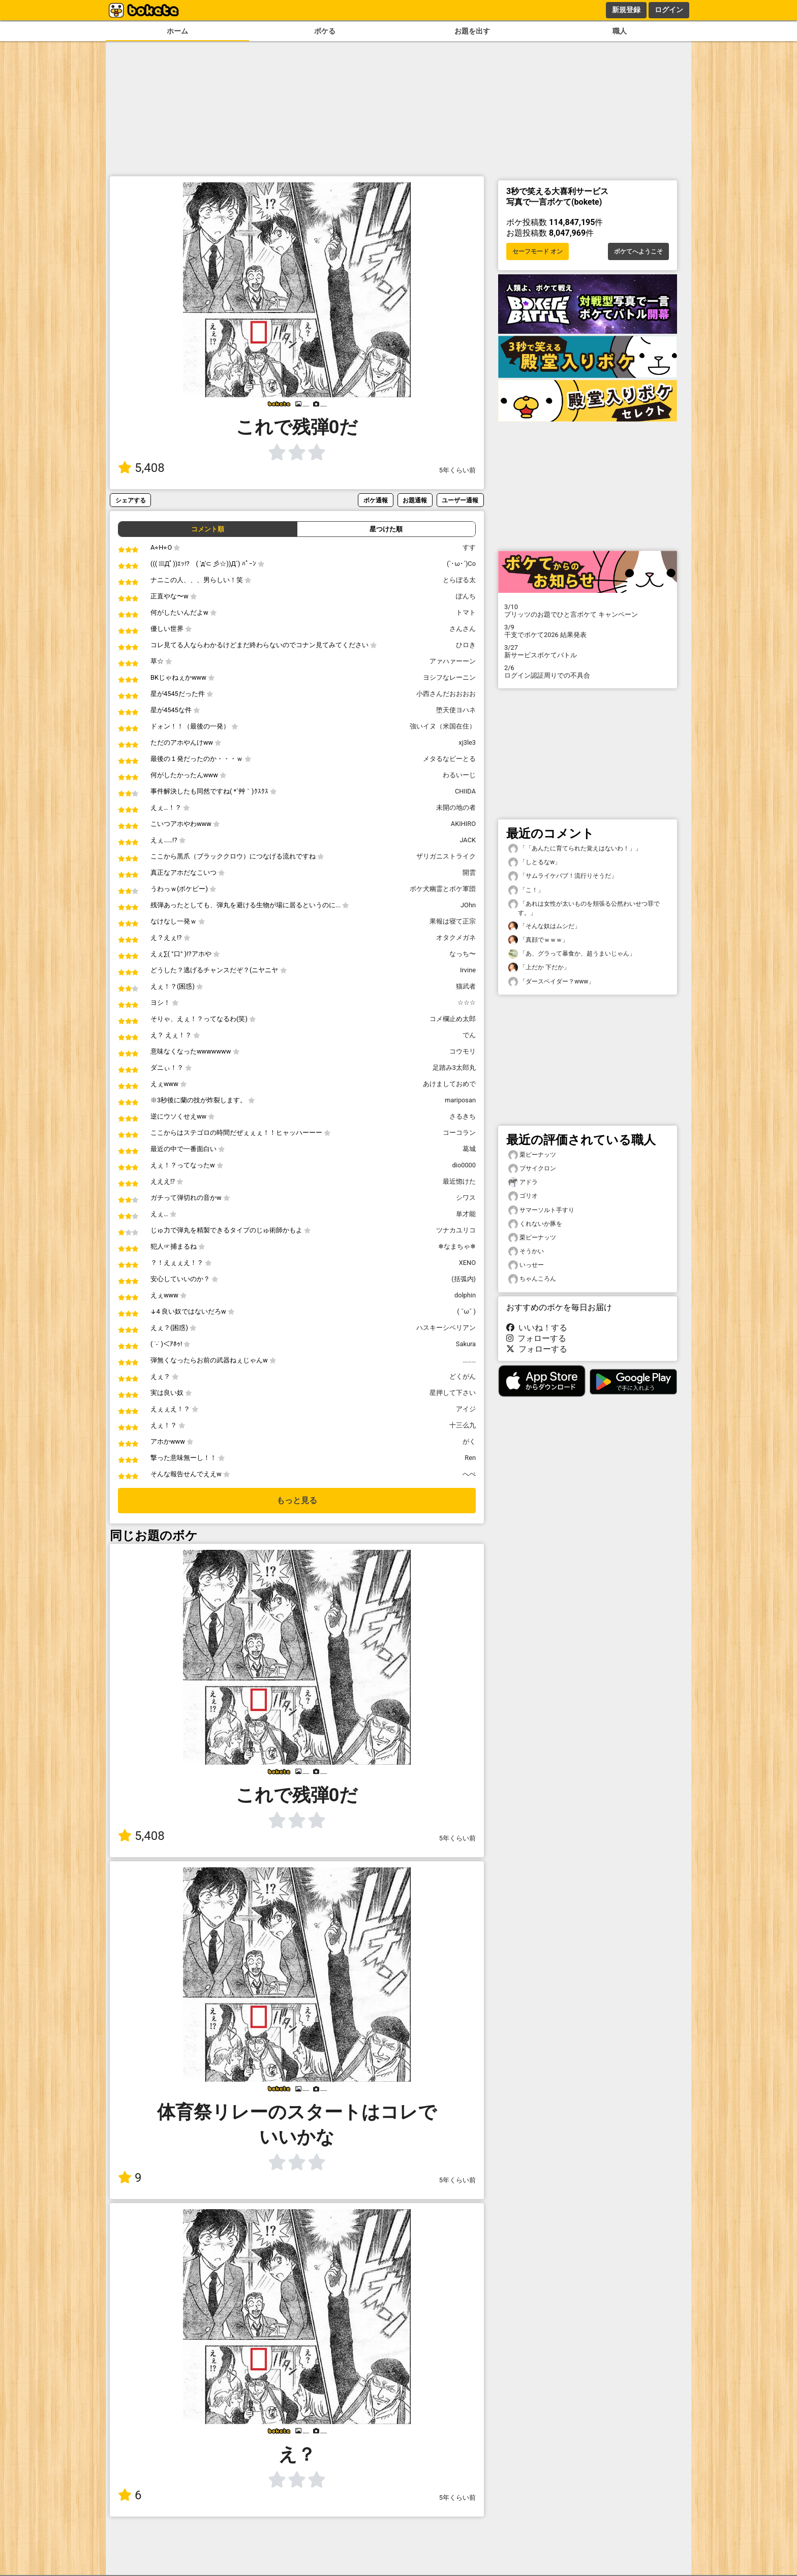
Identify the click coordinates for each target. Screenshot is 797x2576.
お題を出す (472, 31)
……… (469, 1360)
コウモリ (462, 1051)
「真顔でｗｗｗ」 (538, 940)
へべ (469, 1474)
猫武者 (466, 986)
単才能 (466, 1214)
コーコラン (459, 1132)
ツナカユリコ (456, 1230)
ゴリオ (523, 1196)
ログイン (669, 10)
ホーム (177, 31)
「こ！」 (526, 890)
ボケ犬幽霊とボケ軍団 (443, 889)
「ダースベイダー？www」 (551, 982)
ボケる (324, 31)
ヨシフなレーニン (449, 677)
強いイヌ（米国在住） (443, 726)
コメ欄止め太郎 (453, 1019)
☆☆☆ (466, 1002)
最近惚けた (459, 1181)
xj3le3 (467, 742)
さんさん (462, 628)
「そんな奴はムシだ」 (544, 926)
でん (469, 1035)
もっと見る (297, 1500)
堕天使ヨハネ (456, 710)
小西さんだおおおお (446, 693)
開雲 (469, 872)
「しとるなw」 (534, 862)
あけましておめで (449, 1084)
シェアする (130, 500)
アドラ (523, 1182)
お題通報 (415, 500)
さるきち (462, 1116)
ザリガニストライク (446, 856)
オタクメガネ (456, 937)
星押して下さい (453, 1392)
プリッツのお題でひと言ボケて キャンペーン (587, 610)
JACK (467, 840)
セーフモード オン (537, 251)
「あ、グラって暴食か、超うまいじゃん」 (571, 954)
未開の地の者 (456, 807)
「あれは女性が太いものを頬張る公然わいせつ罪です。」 (584, 907)
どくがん (462, 1376)
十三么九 (462, 1425)
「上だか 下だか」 (539, 967)
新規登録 (626, 10)
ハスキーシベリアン (446, 1327)
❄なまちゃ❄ (457, 1246)
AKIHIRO (463, 824)
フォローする (536, 1338)
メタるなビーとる (449, 758)
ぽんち (466, 596)
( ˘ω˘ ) (466, 1311)
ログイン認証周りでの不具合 (587, 671)
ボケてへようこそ (638, 251)
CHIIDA (465, 791)
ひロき (466, 645)
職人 (619, 31)
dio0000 (464, 1165)
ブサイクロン (532, 1168)
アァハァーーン (453, 661)
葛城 (469, 1149)
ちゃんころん (532, 1279)
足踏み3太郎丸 (454, 1067)
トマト (466, 612)
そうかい (526, 1251)
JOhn (468, 905)
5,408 (141, 468)
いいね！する (536, 1327)
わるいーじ (459, 775)
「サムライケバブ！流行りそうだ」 (562, 876)
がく (469, 1441)
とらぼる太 (459, 580)
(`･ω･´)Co (461, 563)
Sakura (466, 1344)
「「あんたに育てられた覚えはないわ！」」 (574, 848)
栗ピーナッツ (532, 1155)
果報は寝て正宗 (453, 921)
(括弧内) (463, 1279)
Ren (470, 1457)
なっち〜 (462, 954)
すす (469, 547)
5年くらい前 (457, 470)
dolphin (465, 1295)
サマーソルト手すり (541, 1210)
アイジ (466, 1409)
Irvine (468, 970)
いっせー (526, 1265)
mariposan (460, 1100)
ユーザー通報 (460, 500)
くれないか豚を (535, 1224)
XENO (467, 1262)
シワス (466, 1197)
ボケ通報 (375, 500)
